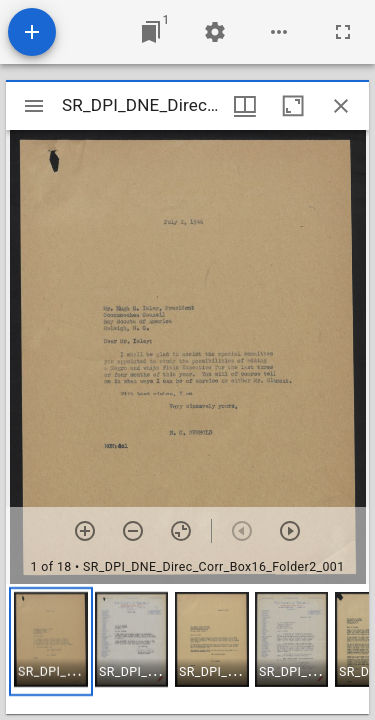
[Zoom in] (85, 531)
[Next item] (290, 531)
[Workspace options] (279, 32)
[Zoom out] (133, 531)
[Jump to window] (151, 32)
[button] (51, 641)
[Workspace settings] (215, 32)
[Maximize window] (293, 106)
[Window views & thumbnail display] (245, 106)
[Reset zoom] (181, 531)
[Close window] (341, 106)
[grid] (187, 649)
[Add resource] (32, 32)
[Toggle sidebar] (34, 106)
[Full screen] (343, 32)
